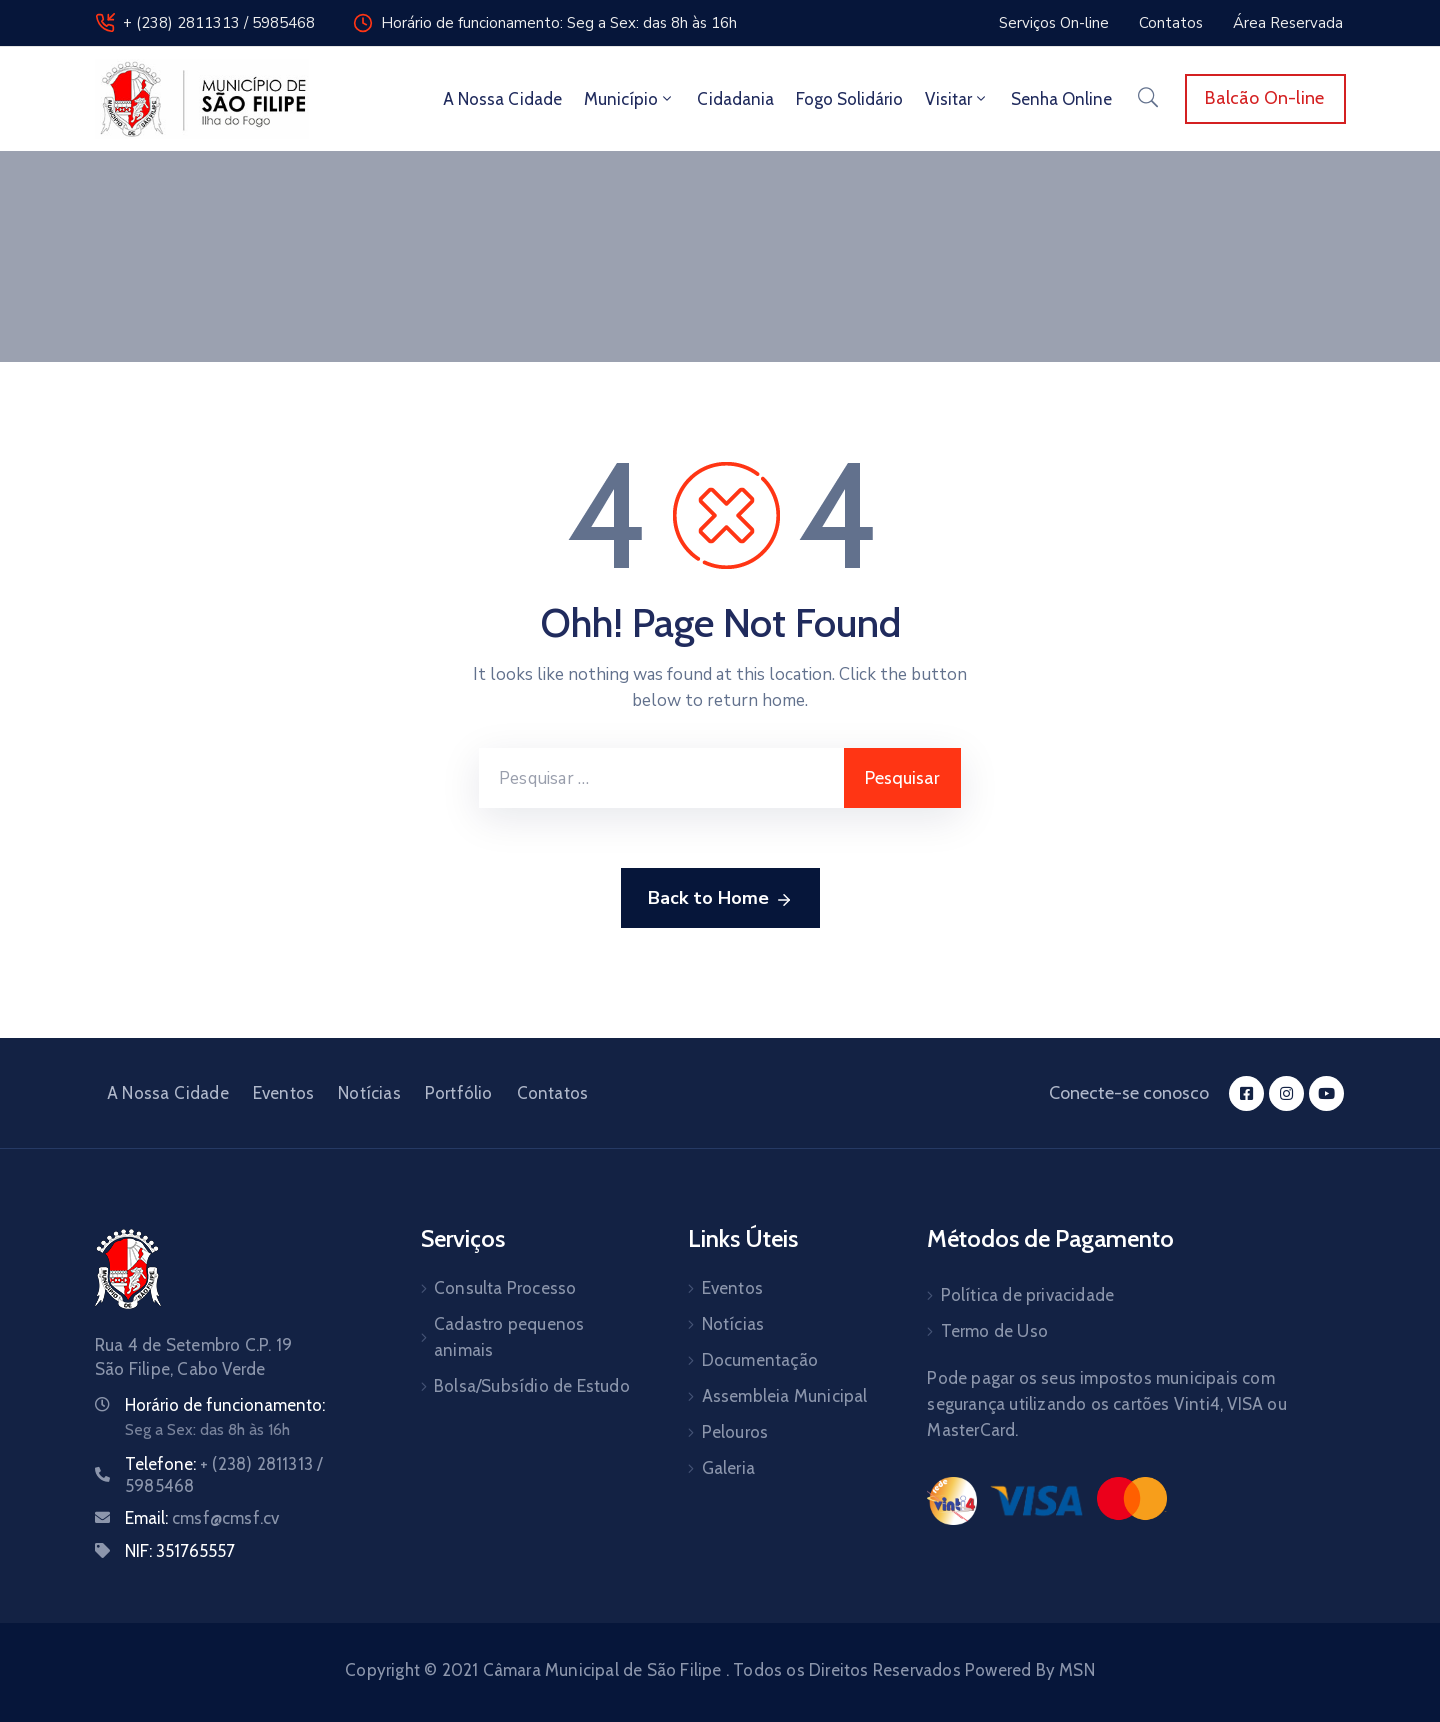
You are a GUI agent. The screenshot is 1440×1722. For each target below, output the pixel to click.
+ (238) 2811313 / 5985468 (219, 23)
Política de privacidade (1028, 1295)
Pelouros (735, 1432)
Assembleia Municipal (785, 1396)
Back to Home (720, 899)
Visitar (957, 99)
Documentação (760, 1360)
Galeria (728, 1468)
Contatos (553, 1093)
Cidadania (735, 99)
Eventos (283, 1093)
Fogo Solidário (849, 99)
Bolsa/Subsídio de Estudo (532, 1386)
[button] (1054, 23)
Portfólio (459, 1093)
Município (629, 99)
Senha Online (1061, 99)
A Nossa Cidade (502, 99)
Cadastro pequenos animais (509, 1337)
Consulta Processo (505, 1288)
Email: (202, 1518)
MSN (1077, 1670)
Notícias (369, 1093)
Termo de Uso (994, 1331)
